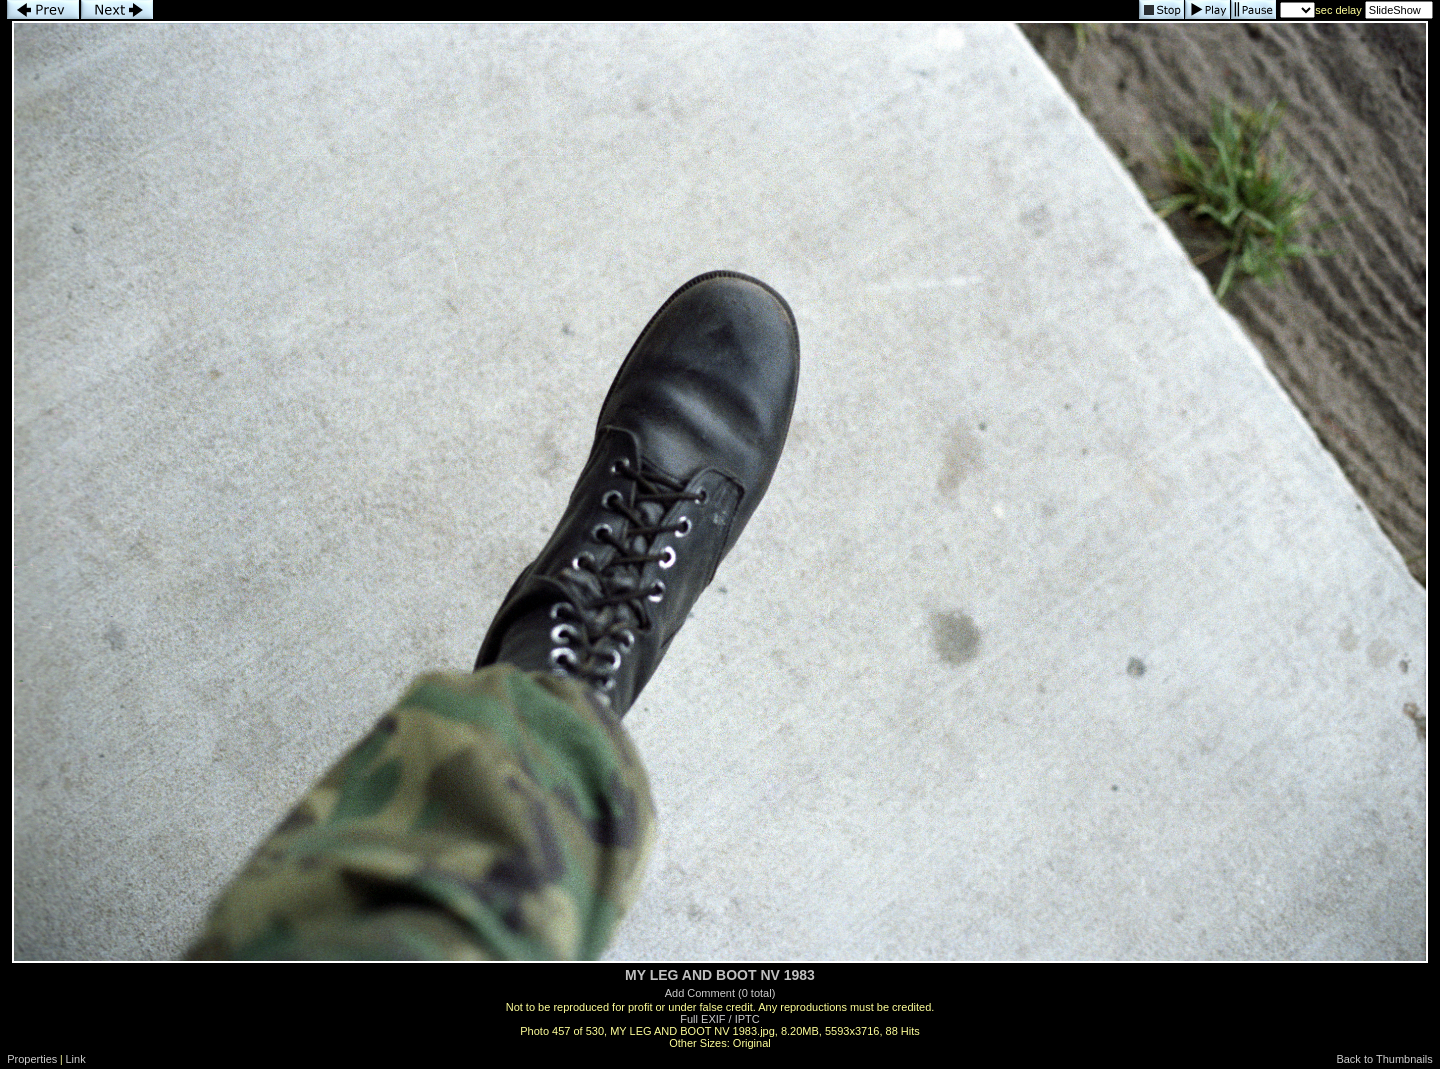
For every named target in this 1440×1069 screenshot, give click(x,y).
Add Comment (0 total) (720, 993)
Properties (32, 1059)
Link (76, 1059)
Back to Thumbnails (1384, 1059)
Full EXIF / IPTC (719, 1019)
